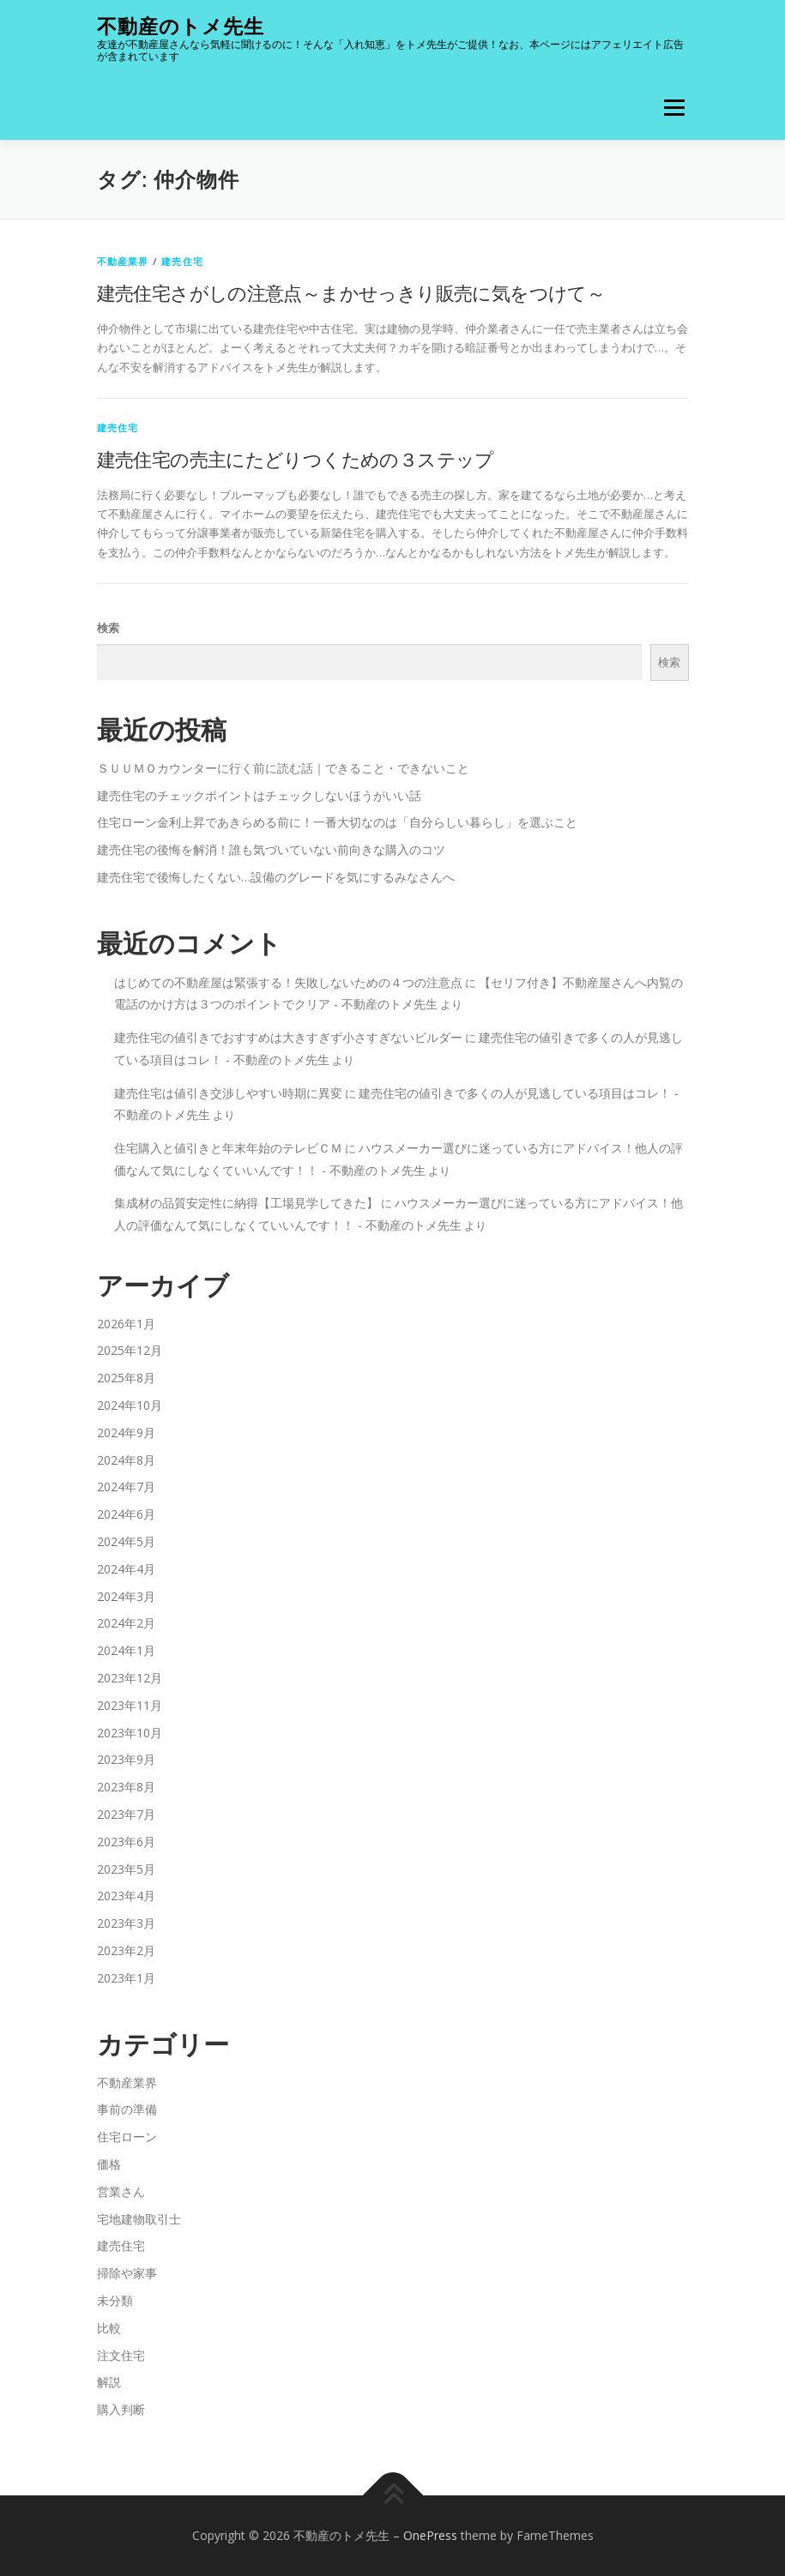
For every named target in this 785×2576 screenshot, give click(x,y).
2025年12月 (129, 1350)
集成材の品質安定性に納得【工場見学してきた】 (246, 1203)
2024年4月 (126, 1569)
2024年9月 (126, 1432)
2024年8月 (126, 1460)
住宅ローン (127, 2136)
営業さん (121, 2191)
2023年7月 (126, 1814)
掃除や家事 (127, 2273)
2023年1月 (126, 1978)
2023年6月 (126, 1841)
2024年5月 (126, 1541)
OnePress (430, 2535)
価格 (109, 2164)
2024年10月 (129, 1405)
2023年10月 (129, 1732)
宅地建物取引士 (139, 2219)
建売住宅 (182, 261)
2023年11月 (129, 1705)
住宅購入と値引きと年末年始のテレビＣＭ (228, 1148)
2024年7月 (126, 1486)
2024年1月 (126, 1650)
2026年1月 (126, 1323)
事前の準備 (127, 2109)
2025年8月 (126, 1377)
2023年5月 (126, 1869)
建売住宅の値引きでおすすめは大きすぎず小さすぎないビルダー (288, 1037)
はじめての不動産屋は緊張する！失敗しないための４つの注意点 (288, 982)
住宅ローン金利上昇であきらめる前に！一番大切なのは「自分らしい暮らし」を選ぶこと (337, 822)
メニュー (674, 107)
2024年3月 (126, 1596)
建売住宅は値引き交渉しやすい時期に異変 (228, 1093)
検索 (108, 627)
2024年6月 (126, 1514)
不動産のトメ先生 (180, 26)
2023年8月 (126, 1787)
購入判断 (121, 2409)
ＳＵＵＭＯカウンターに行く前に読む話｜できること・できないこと (283, 768)
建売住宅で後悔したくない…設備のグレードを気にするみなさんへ (276, 877)
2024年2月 (126, 1623)
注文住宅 (121, 2355)
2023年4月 (126, 1895)
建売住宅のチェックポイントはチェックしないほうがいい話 (259, 795)
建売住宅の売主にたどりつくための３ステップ (295, 459)
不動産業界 (123, 261)
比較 (109, 2328)
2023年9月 (126, 1759)
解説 (109, 2382)
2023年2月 (126, 1950)
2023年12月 (129, 1678)
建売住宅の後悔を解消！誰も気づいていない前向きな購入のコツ (271, 849)
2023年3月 (126, 1923)
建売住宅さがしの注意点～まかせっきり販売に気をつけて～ (351, 292)
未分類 (115, 2300)
